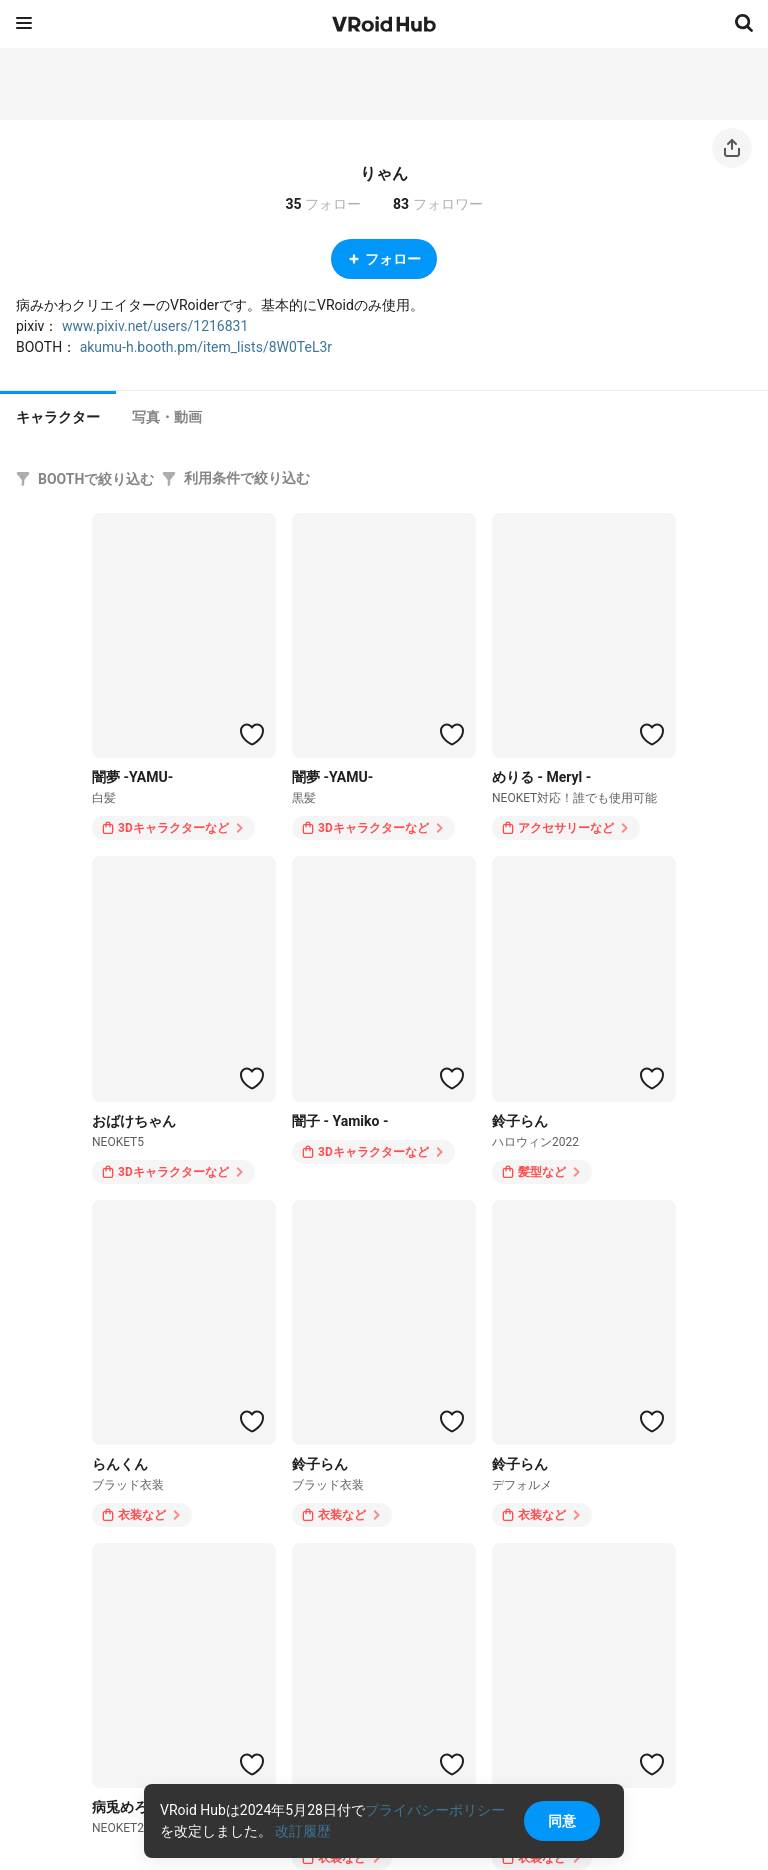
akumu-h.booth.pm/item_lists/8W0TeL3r (206, 347)
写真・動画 (167, 417)
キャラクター (58, 417)
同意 (562, 1821)
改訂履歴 (303, 1831)
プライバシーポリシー (435, 1810)
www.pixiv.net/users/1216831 (155, 326)
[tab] (58, 415)
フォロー (384, 259)
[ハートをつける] (252, 734)
